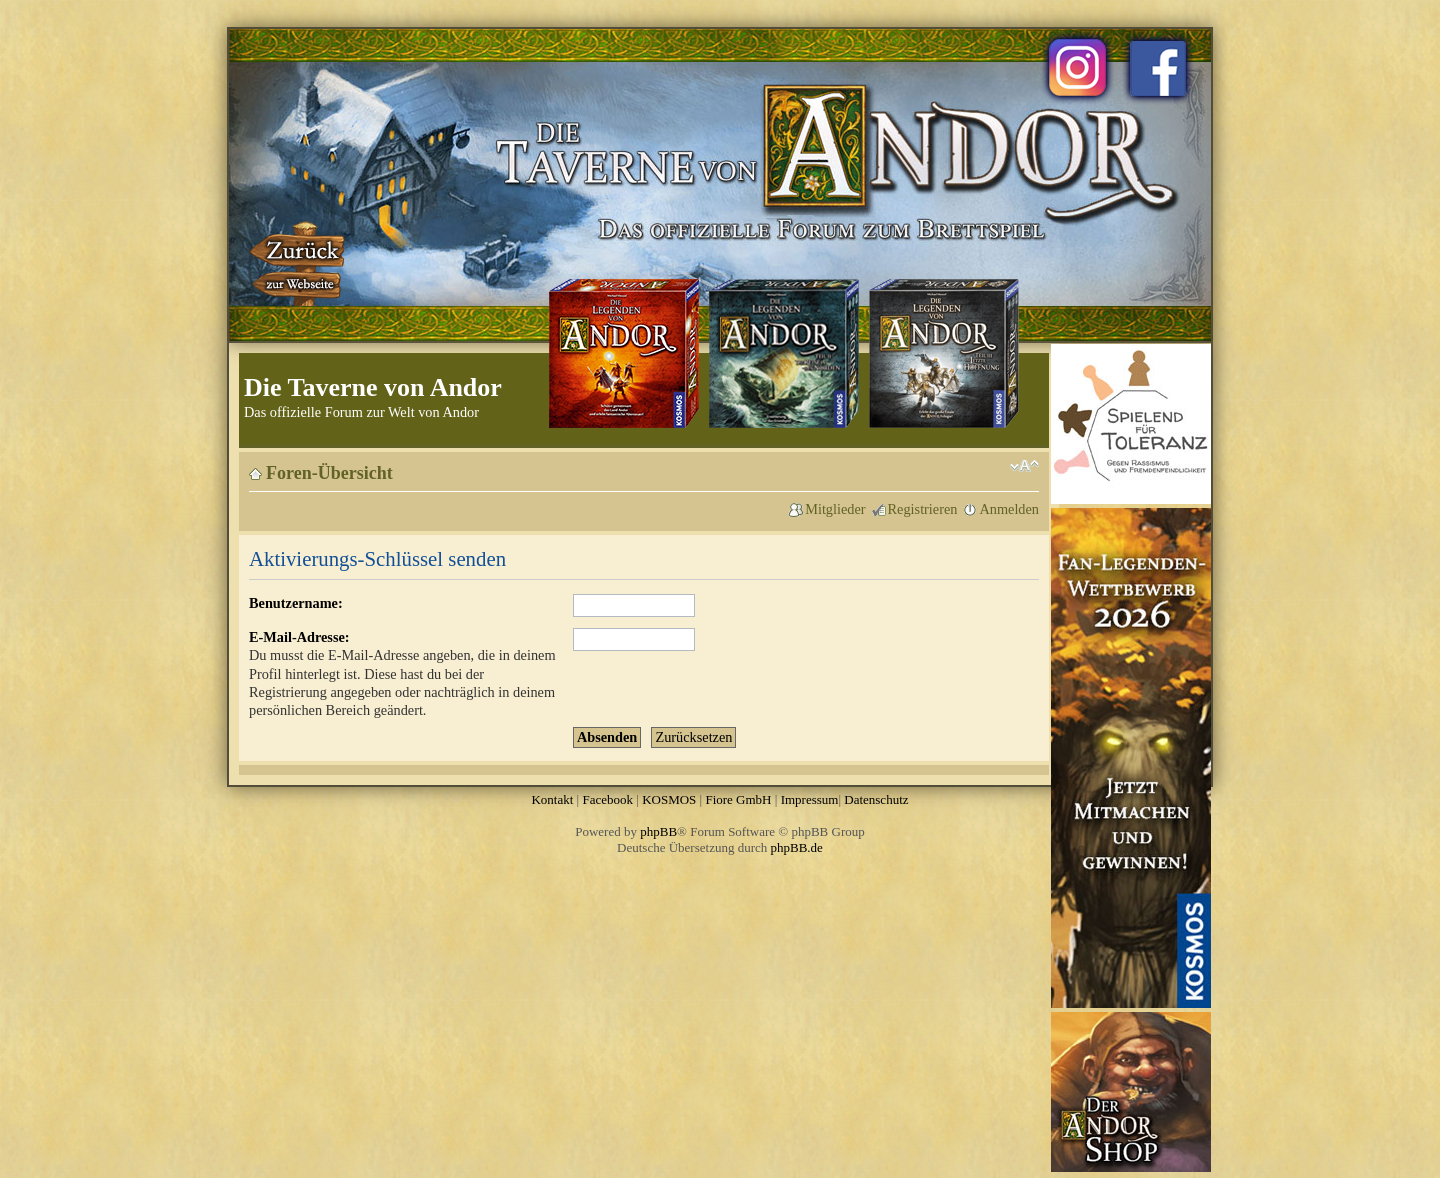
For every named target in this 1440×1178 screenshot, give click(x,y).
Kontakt (552, 799)
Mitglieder (835, 509)
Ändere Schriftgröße (1024, 466)
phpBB (658, 831)
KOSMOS (669, 799)
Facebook (607, 799)
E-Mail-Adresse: (299, 637)
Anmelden (1009, 509)
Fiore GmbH (738, 799)
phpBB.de (797, 847)
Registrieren (923, 509)
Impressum (810, 799)
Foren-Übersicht (329, 473)
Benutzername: (296, 603)
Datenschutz (876, 799)
